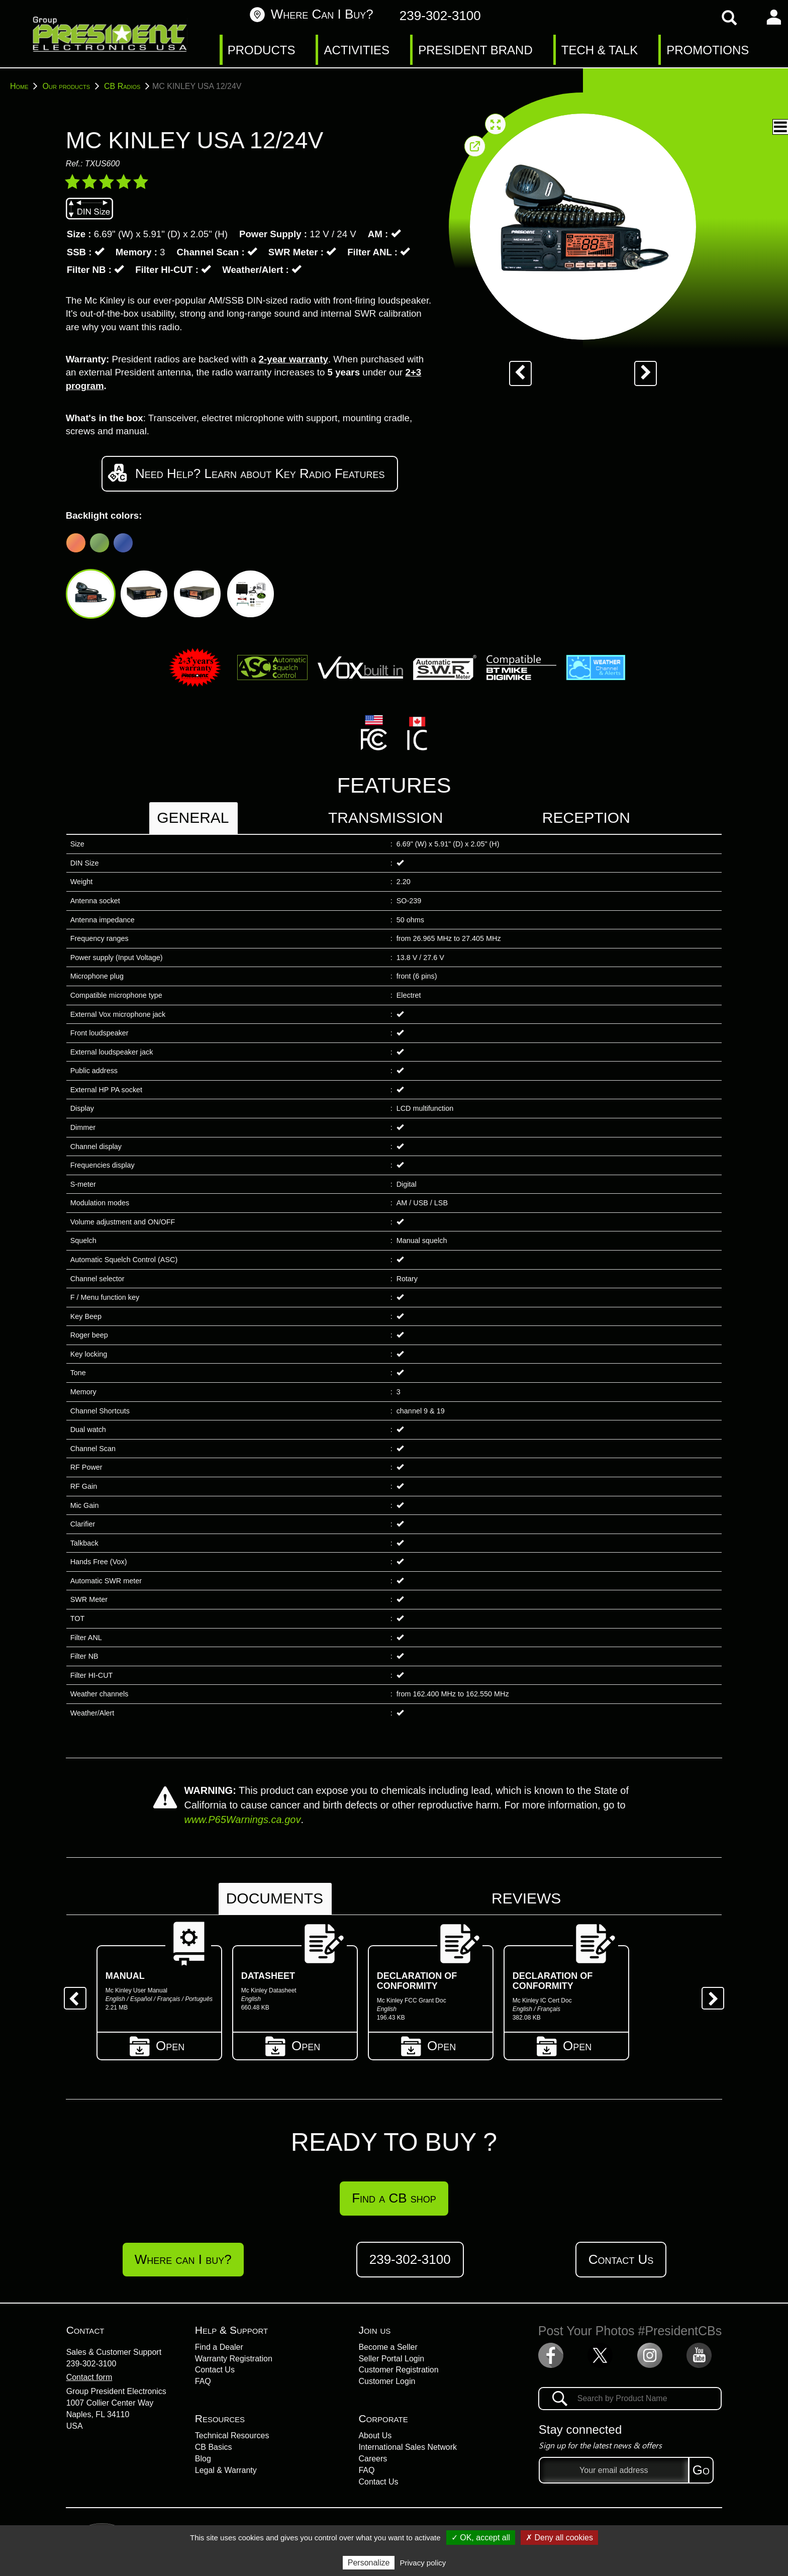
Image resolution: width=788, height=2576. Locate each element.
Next (709, 1994)
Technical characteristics (689, 119)
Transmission (385, 817)
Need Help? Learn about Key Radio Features (250, 472)
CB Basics (213, 2447)
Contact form (89, 2377)
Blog (203, 2458)
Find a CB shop (394, 2198)
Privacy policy (423, 2562)
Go (701, 2469)
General (193, 817)
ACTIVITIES (356, 50)
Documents (274, 1898)
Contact (85, 2330)
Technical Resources (232, 2435)
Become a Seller (387, 2347)
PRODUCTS (262, 50)
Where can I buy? (311, 14)
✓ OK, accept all (480, 2537)
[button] (594, 127)
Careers (372, 2458)
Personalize (369, 2562)
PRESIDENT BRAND (475, 50)
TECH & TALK (599, 50)
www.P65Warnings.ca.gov (242, 1819)
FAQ (203, 2381)
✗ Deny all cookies (559, 2537)
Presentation (652, 99)
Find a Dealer (219, 2347)
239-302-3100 (91, 2363)
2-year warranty (293, 359)
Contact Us (620, 2259)
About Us (374, 2435)
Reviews (526, 1898)
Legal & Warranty (226, 2470)
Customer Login (386, 2381)
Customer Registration (398, 2369)
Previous (71, 1994)
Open (159, 2044)
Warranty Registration (233, 2358)
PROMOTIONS (707, 50)
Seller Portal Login (391, 2358)
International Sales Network (407, 2447)
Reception (586, 817)
